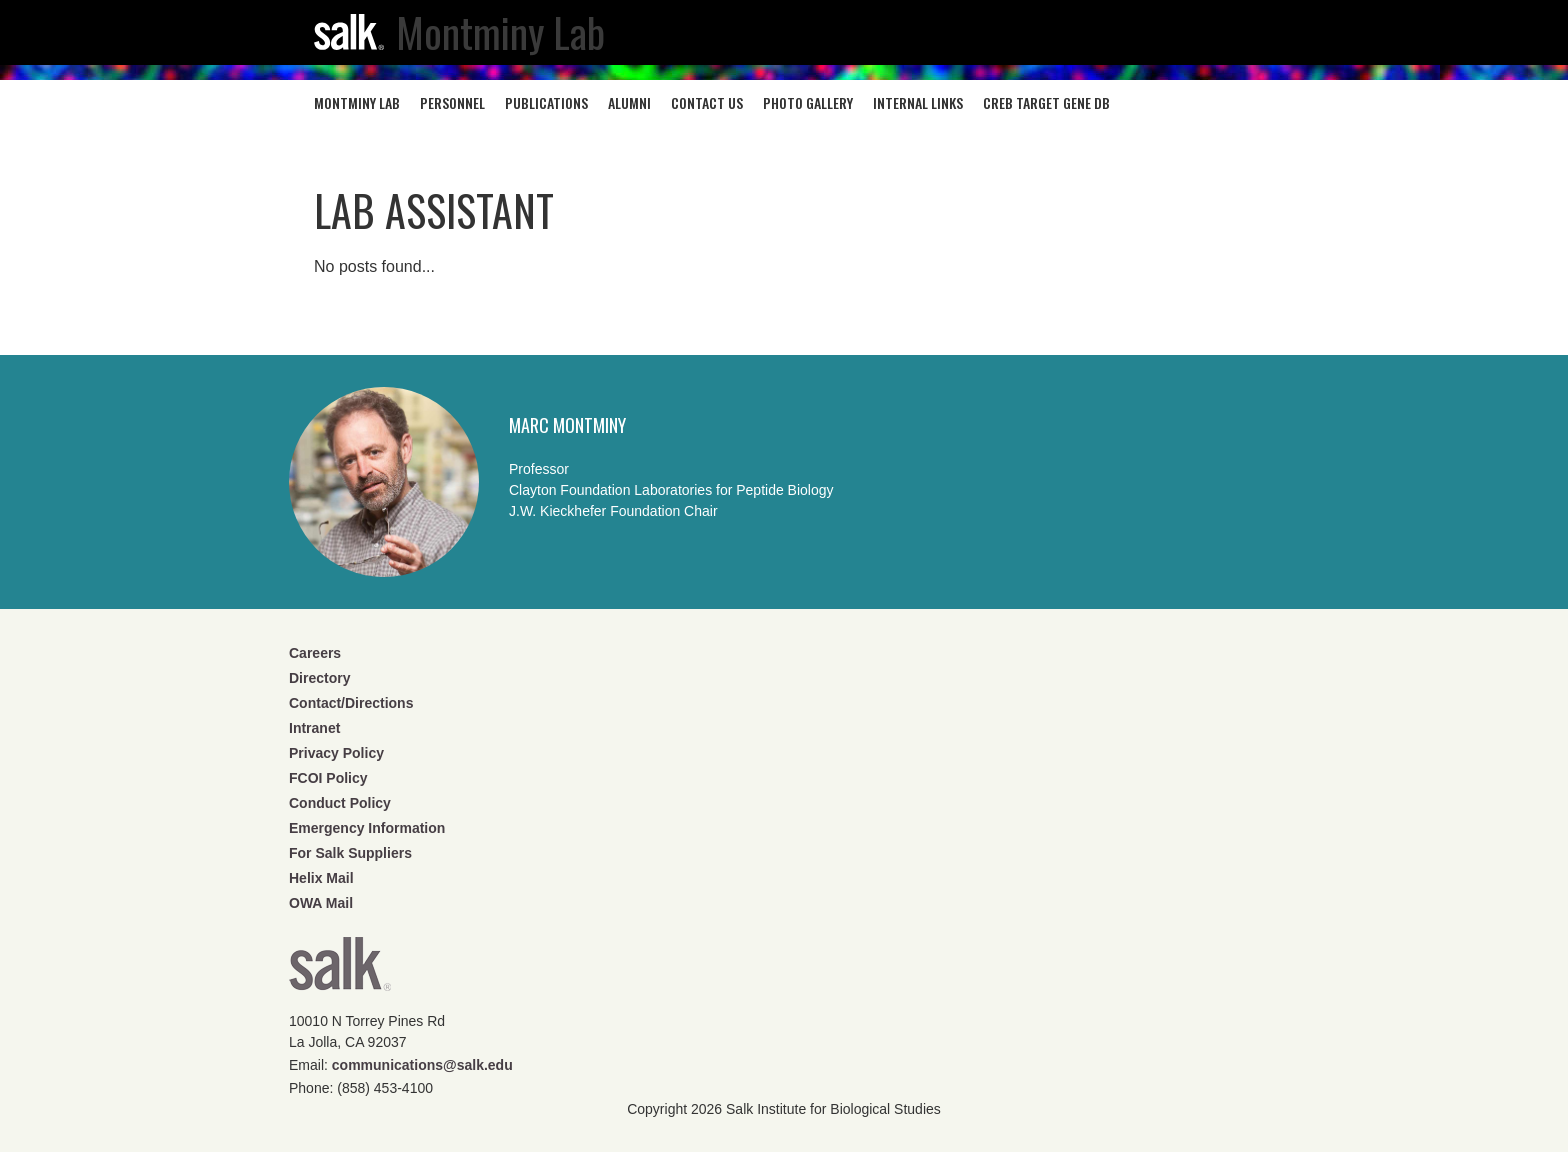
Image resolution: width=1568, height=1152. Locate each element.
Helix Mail (321, 878)
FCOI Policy (328, 778)
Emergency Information (367, 828)
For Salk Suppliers (350, 853)
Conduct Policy (340, 803)
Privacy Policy (336, 753)
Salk (340, 970)
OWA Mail (321, 903)
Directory (319, 678)
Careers (315, 653)
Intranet (314, 728)
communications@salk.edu (422, 1065)
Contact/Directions (351, 703)
